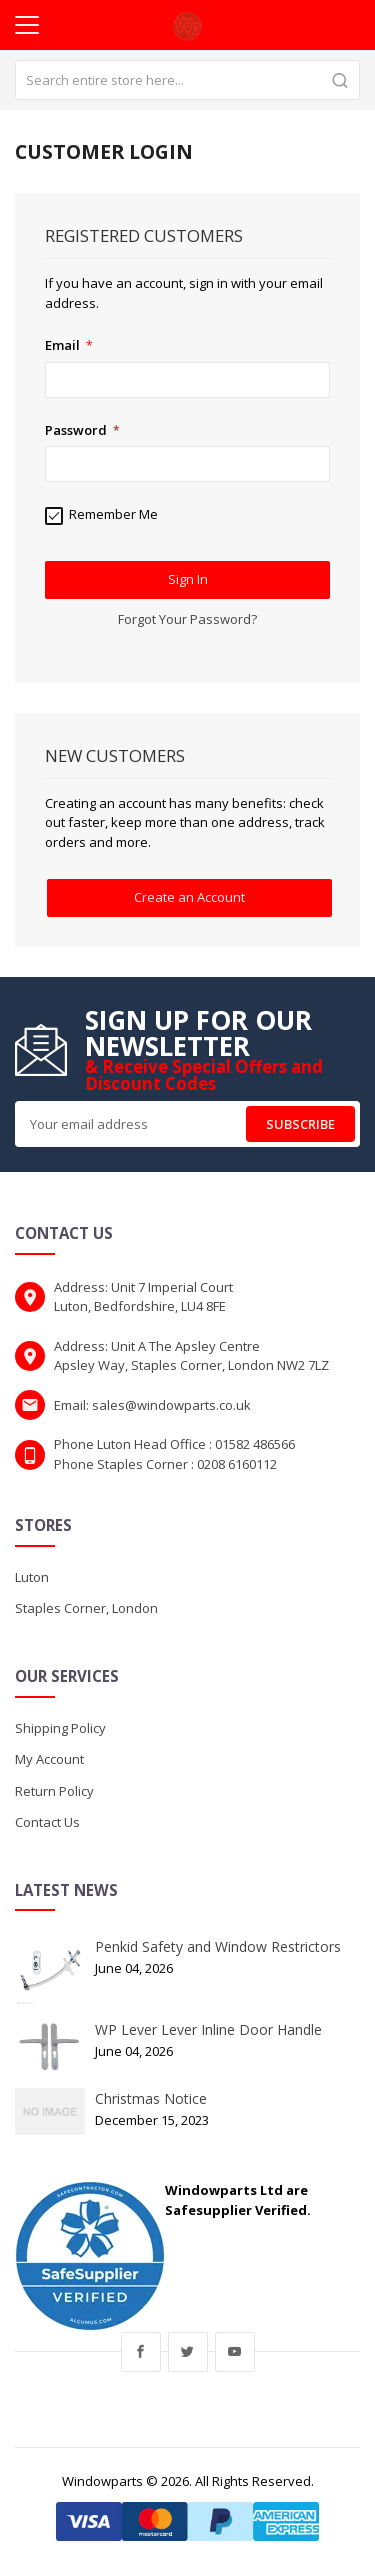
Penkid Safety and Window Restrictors (218, 1946)
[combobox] (187, 80)
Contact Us (47, 1822)
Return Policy (54, 1791)
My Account (49, 1759)
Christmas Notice (151, 2098)
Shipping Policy (60, 1728)
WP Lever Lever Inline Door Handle (208, 2029)
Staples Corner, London (86, 1608)
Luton (32, 1577)
